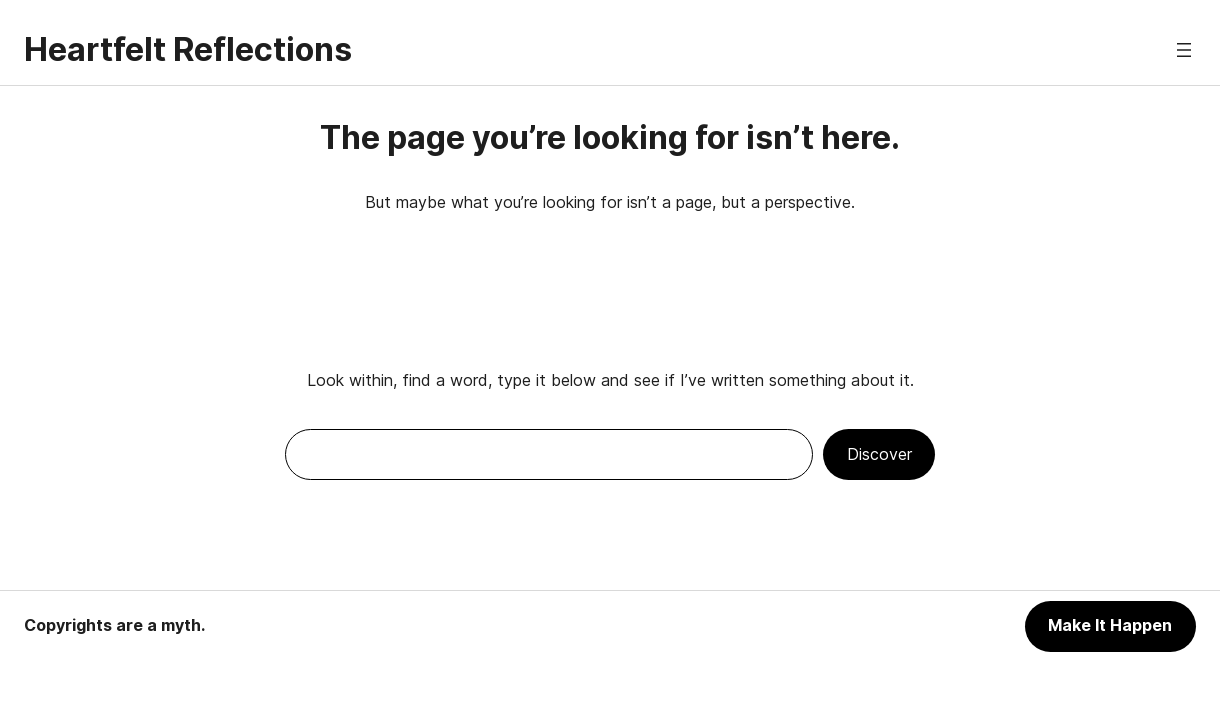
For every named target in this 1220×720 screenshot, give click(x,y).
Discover (879, 454)
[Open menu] (1184, 50)
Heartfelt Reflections (188, 49)
